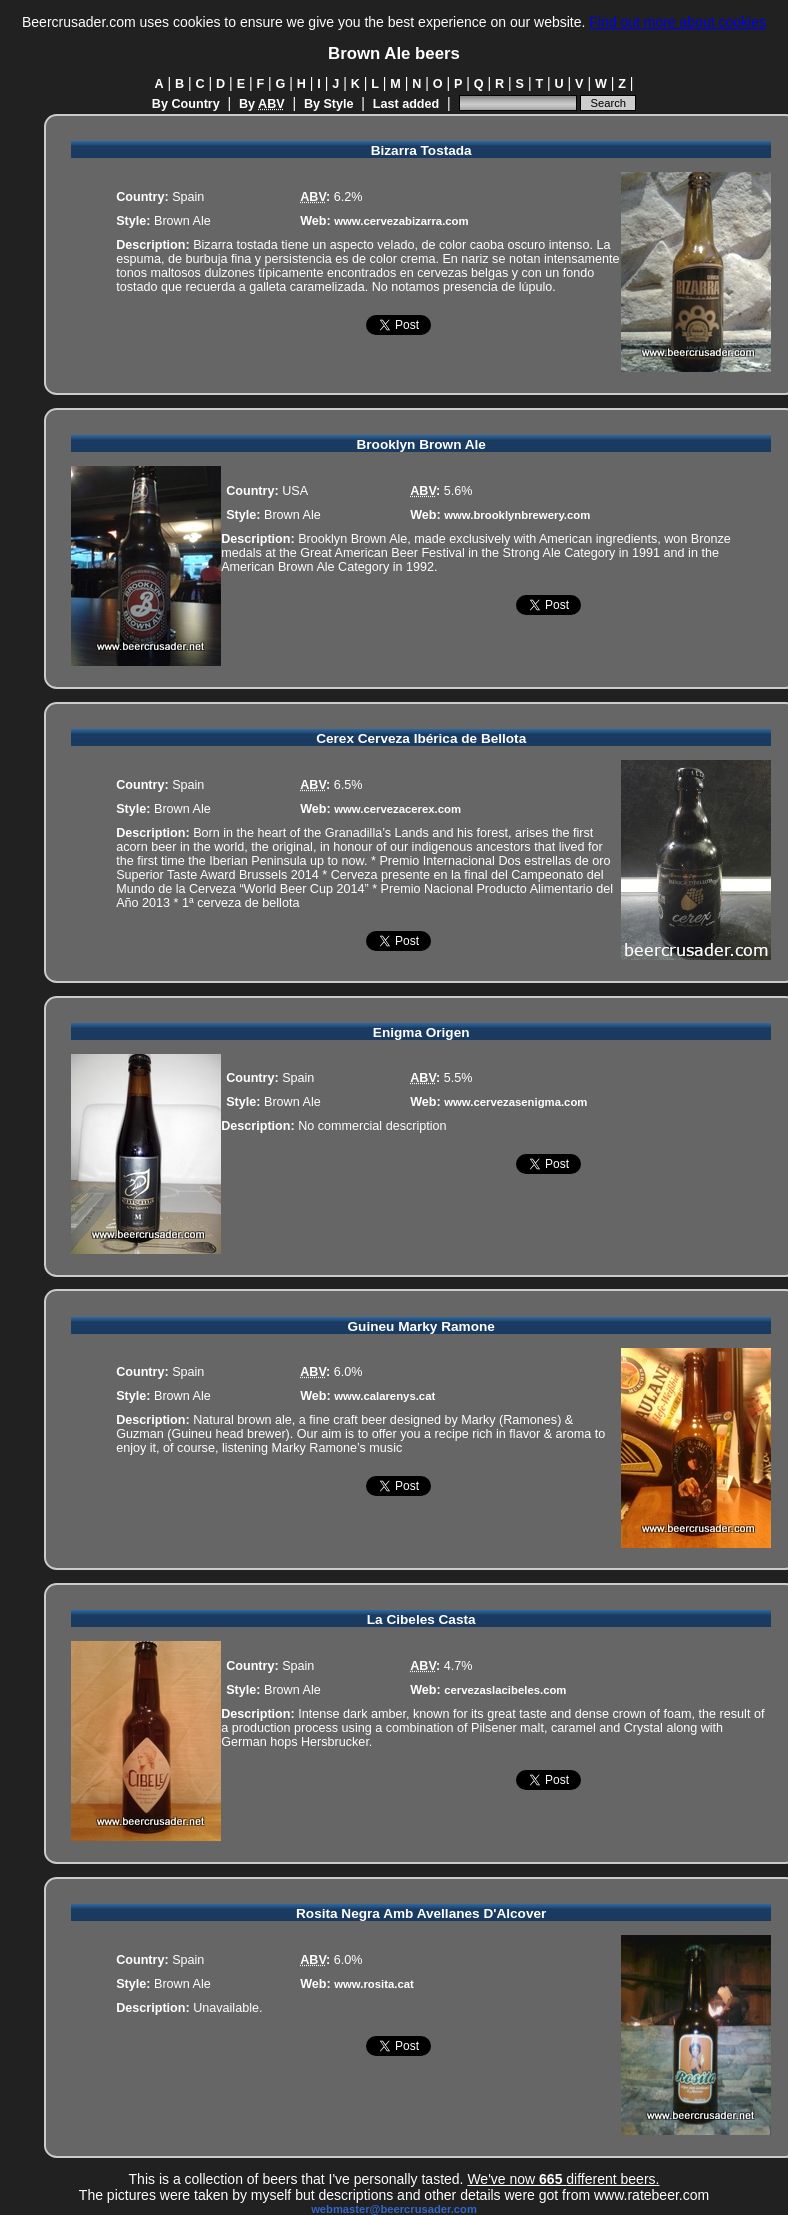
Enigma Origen (421, 1032)
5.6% (458, 491)
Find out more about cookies (677, 22)
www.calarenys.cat (384, 1396)
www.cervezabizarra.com (401, 221)
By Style (329, 104)
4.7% (458, 1666)
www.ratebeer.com (651, 2195)
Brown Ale (182, 221)
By (262, 104)
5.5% (458, 1078)
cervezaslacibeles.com (505, 1690)
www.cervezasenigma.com (515, 1102)
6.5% (348, 785)
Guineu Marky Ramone (421, 1326)
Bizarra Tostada (421, 150)
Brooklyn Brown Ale (420, 444)
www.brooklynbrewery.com (517, 515)
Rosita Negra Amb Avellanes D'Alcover (421, 1913)
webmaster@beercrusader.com (394, 2209)
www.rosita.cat (374, 1984)
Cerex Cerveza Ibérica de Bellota (421, 738)
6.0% (348, 1372)
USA (295, 491)
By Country (186, 104)
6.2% (348, 197)
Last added (406, 104)
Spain (188, 197)
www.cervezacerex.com (397, 809)
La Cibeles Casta (421, 1619)
